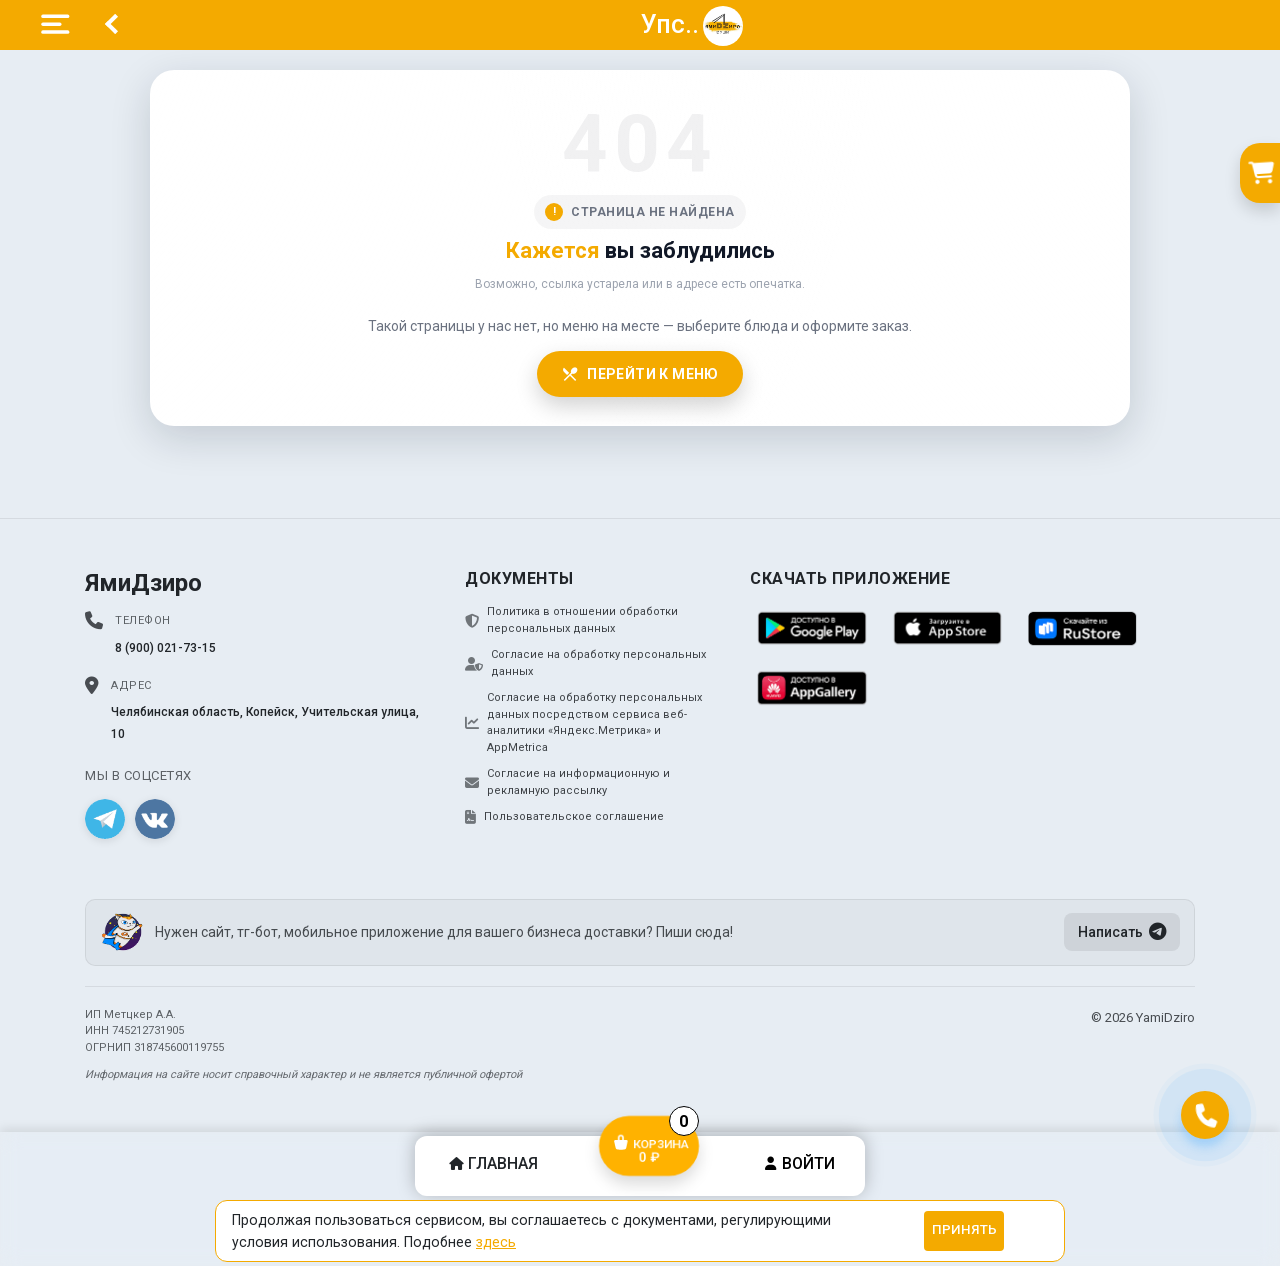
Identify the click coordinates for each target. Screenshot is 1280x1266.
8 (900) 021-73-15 (165, 648)
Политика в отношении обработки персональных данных (571, 620)
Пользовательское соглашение (564, 817)
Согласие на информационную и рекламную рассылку (567, 782)
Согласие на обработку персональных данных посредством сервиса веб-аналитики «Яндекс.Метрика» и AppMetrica (583, 722)
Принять (964, 1229)
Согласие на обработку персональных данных (585, 663)
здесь (496, 1242)
